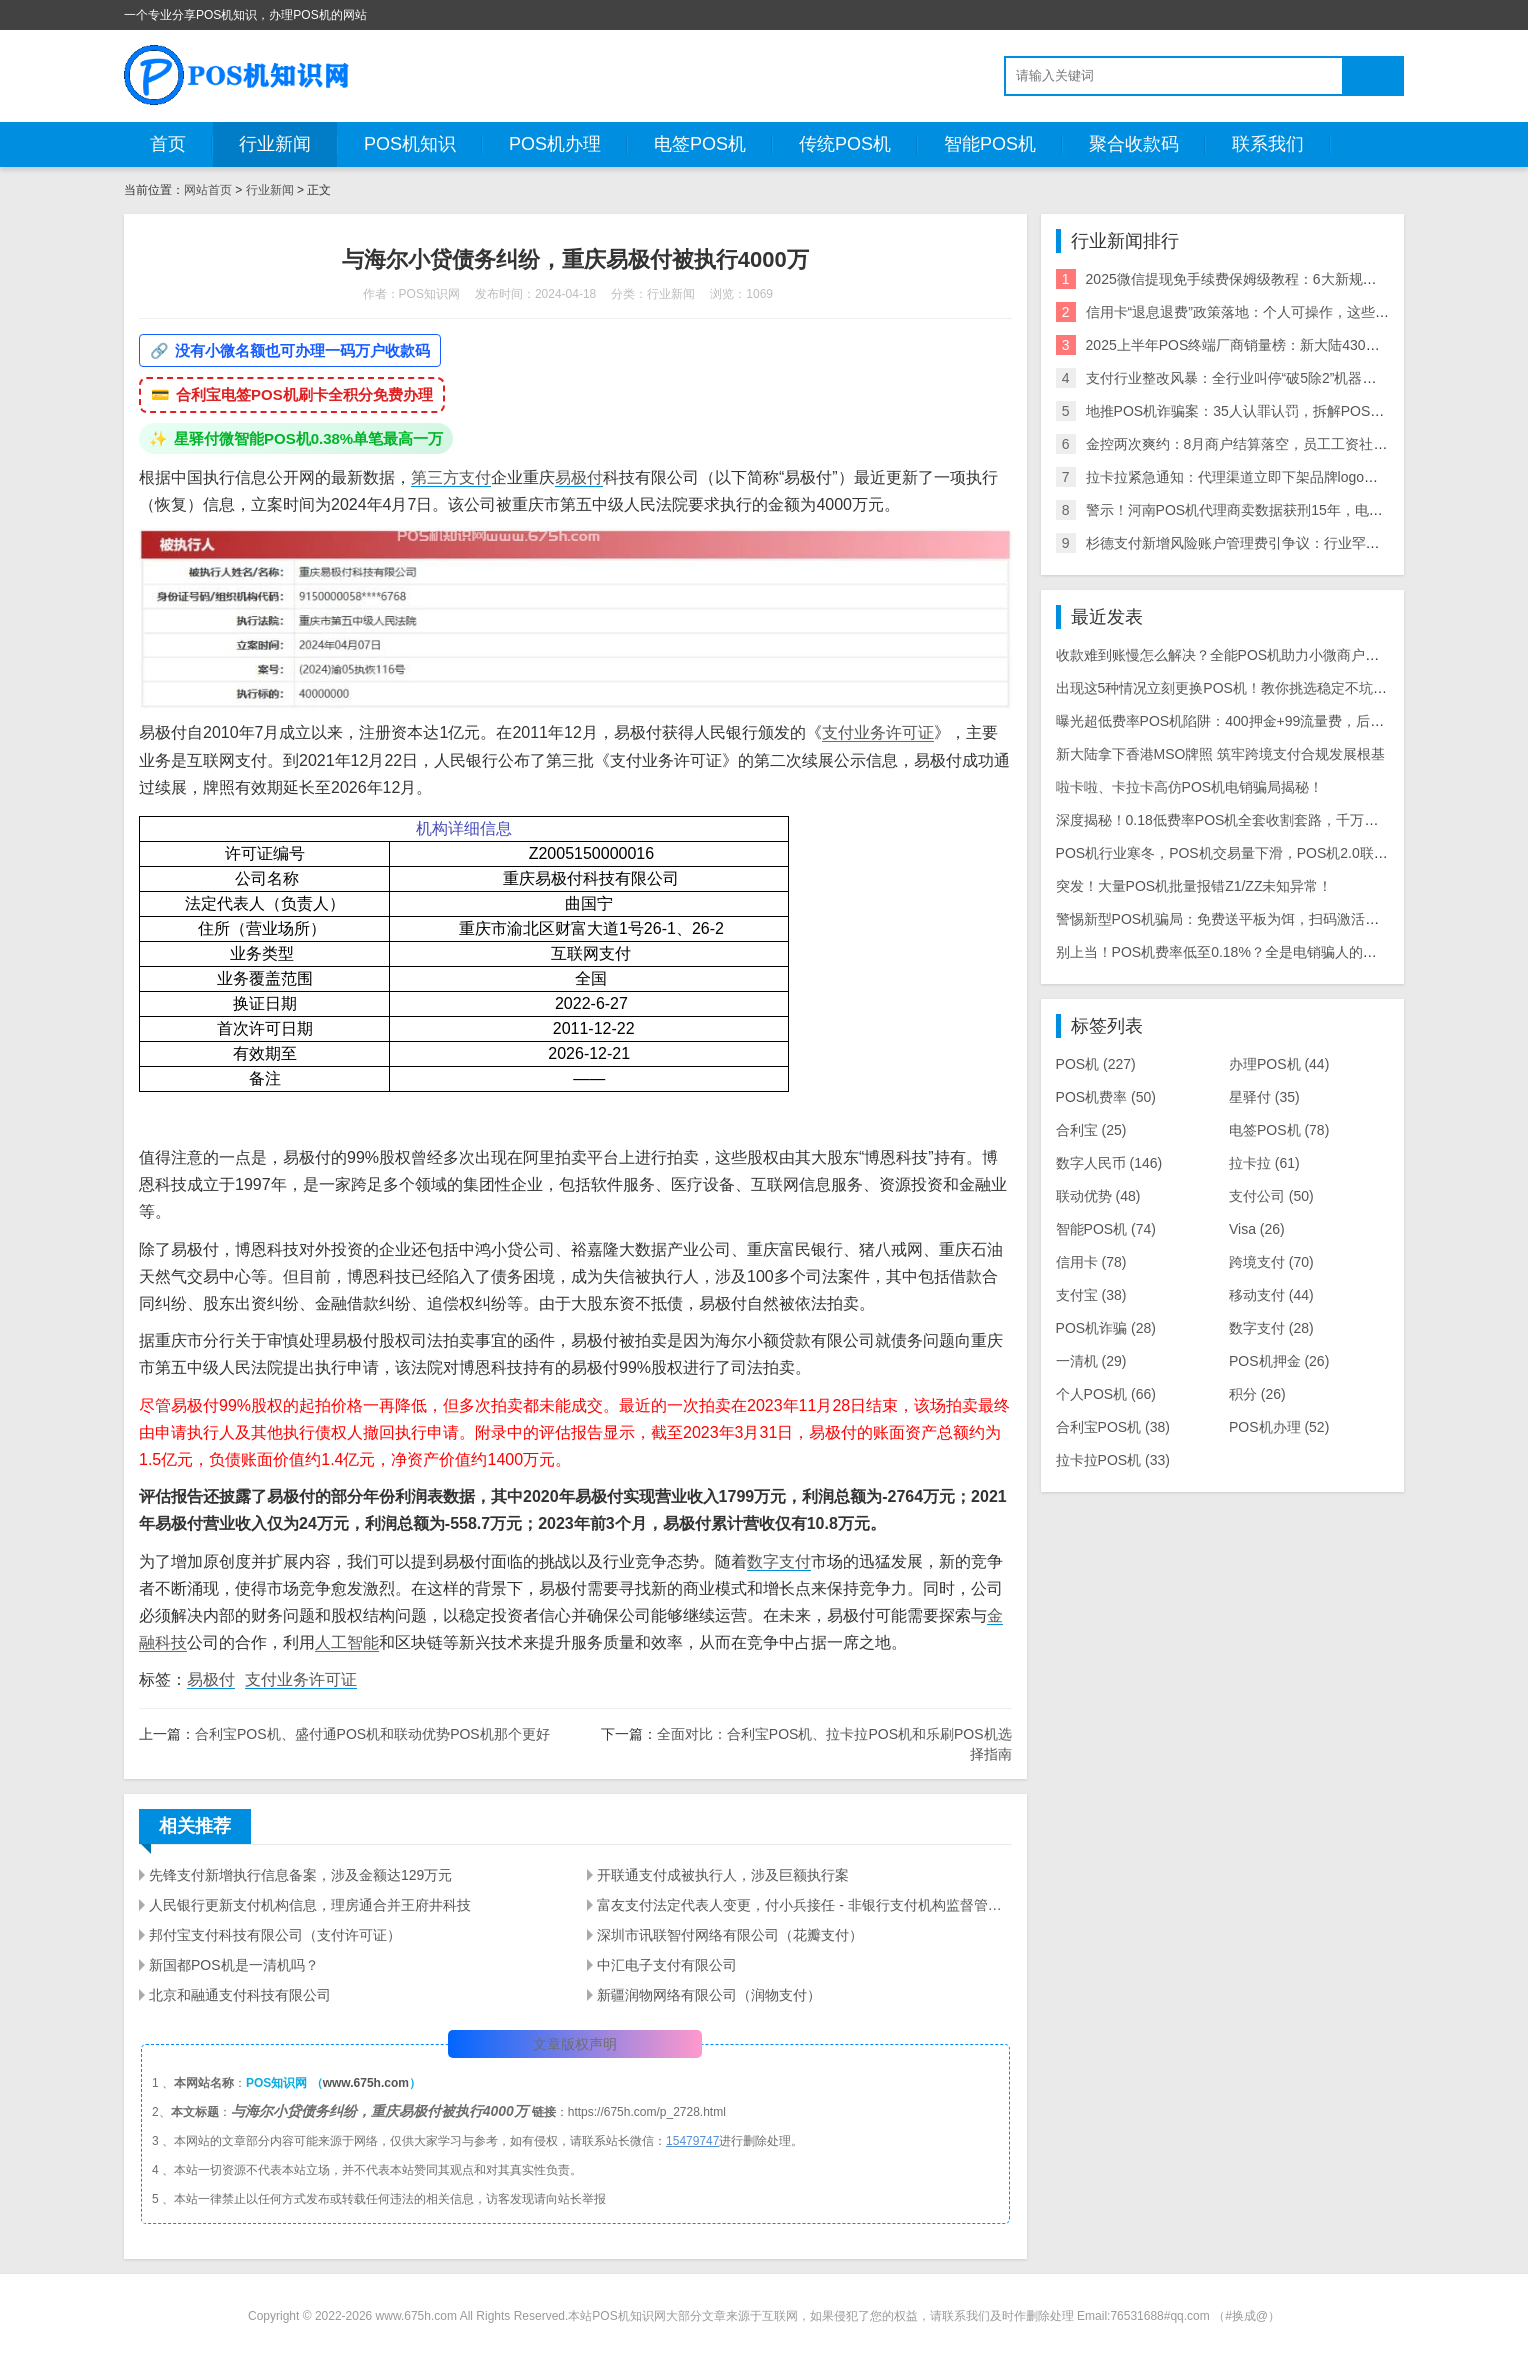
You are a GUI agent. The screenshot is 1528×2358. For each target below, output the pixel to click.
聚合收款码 (1134, 144)
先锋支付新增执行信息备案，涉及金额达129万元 (300, 1875)
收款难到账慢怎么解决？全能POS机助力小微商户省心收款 (1239, 655)
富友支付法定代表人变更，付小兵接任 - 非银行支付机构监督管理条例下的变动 (804, 1905)
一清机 (1091, 1361)
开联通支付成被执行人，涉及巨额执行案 (723, 1875)
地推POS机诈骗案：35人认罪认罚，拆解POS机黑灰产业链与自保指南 (1305, 411)
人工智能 (347, 1642)
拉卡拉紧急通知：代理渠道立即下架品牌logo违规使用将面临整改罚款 (1302, 477)
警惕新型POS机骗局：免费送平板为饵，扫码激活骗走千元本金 (1253, 919)
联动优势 (1098, 1196)
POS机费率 (1106, 1097)
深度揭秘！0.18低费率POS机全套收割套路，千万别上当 (1231, 820)
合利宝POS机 (1113, 1427)
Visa (1257, 1229)
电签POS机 (700, 144)
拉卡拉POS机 (1113, 1460)
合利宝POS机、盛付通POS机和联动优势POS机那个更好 (372, 1734)
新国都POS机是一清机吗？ (234, 1965)
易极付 (579, 477)
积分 (1257, 1394)
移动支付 (1271, 1295)
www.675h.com (366, 2083)
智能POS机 (990, 144)
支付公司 (1271, 1196)
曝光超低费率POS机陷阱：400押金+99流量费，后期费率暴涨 (1248, 721)
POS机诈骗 (1106, 1328)
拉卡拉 (1264, 1163)
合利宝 (1091, 1130)
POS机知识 (410, 144)
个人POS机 (1106, 1394)
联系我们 (1268, 144)
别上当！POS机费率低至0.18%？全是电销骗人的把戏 (1223, 952)
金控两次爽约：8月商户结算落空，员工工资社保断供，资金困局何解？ (1307, 444)
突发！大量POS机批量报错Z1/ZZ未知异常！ (1194, 886)
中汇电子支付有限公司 (667, 1965)
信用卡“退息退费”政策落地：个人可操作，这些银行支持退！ (1272, 312)
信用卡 (1091, 1262)
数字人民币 (1109, 1163)
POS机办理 (555, 144)
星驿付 (1264, 1097)
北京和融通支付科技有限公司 (240, 1995)
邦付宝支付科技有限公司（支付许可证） (275, 1935)
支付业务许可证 (878, 732)
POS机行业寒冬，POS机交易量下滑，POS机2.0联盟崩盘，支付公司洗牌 (1285, 853)
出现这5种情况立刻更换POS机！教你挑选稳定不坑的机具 (1235, 688)
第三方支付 (451, 477)
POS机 (1096, 1064)
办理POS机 (1279, 1064)
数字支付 (779, 1561)
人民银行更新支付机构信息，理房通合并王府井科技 (310, 1905)
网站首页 (208, 190)
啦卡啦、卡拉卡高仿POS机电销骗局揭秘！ (1190, 787)
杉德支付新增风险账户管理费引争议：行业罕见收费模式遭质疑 (1282, 543)
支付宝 (1091, 1295)
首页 (168, 144)
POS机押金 (1279, 1361)
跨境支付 (1271, 1262)
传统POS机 (845, 144)
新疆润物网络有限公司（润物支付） (709, 1995)
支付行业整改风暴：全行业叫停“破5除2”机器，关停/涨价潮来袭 (1282, 378)
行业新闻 (275, 144)
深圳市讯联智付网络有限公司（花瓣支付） (730, 1935)
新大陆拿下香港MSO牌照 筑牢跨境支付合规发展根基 (1221, 754)
